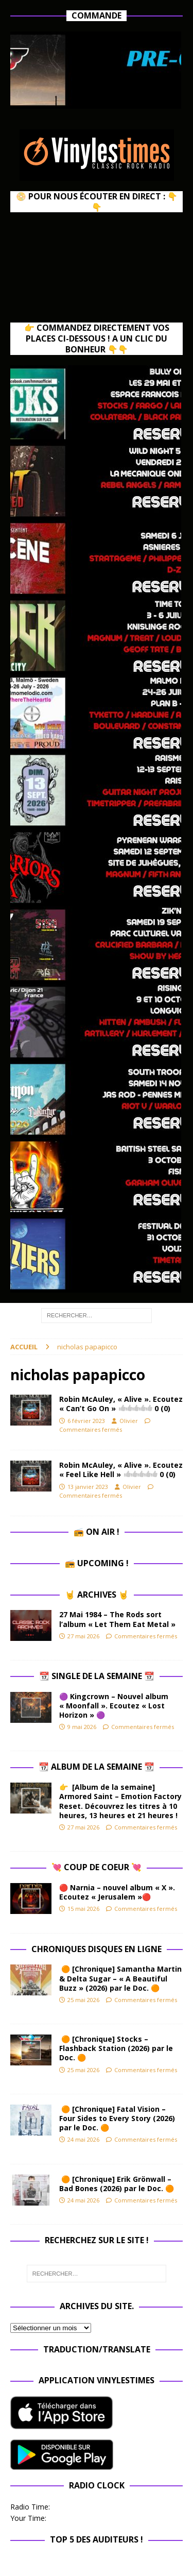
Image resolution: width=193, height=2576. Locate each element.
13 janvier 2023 (87, 1486)
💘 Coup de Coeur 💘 (96, 1867)
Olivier (128, 1421)
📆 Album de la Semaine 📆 (96, 1766)
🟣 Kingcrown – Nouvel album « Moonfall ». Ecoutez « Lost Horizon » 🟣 (113, 1705)
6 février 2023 (86, 1421)
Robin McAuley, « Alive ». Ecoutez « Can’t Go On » (121, 1403)
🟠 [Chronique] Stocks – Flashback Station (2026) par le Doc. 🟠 (116, 2048)
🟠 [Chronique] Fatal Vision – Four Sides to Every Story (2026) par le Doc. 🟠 (117, 2118)
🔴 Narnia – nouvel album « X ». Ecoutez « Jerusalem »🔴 (117, 1892)
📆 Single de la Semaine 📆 (96, 1676)
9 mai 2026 (81, 1727)
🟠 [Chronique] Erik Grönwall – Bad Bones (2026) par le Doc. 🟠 (118, 2183)
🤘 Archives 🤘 (97, 1594)
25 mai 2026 (83, 2000)
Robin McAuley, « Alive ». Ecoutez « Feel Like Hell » (121, 1469)
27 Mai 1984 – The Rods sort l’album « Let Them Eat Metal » (117, 1619)
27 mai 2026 (83, 1636)
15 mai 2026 (83, 1908)
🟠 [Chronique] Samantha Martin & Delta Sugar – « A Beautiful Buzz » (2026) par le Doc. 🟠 (120, 1978)
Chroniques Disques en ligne (96, 1949)
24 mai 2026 (83, 2139)
